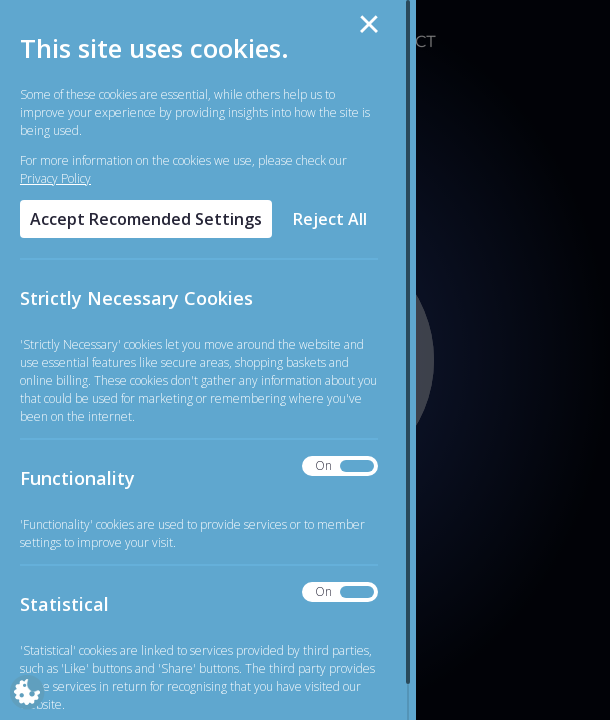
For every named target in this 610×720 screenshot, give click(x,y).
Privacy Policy (55, 178)
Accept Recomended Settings (146, 219)
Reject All (330, 219)
